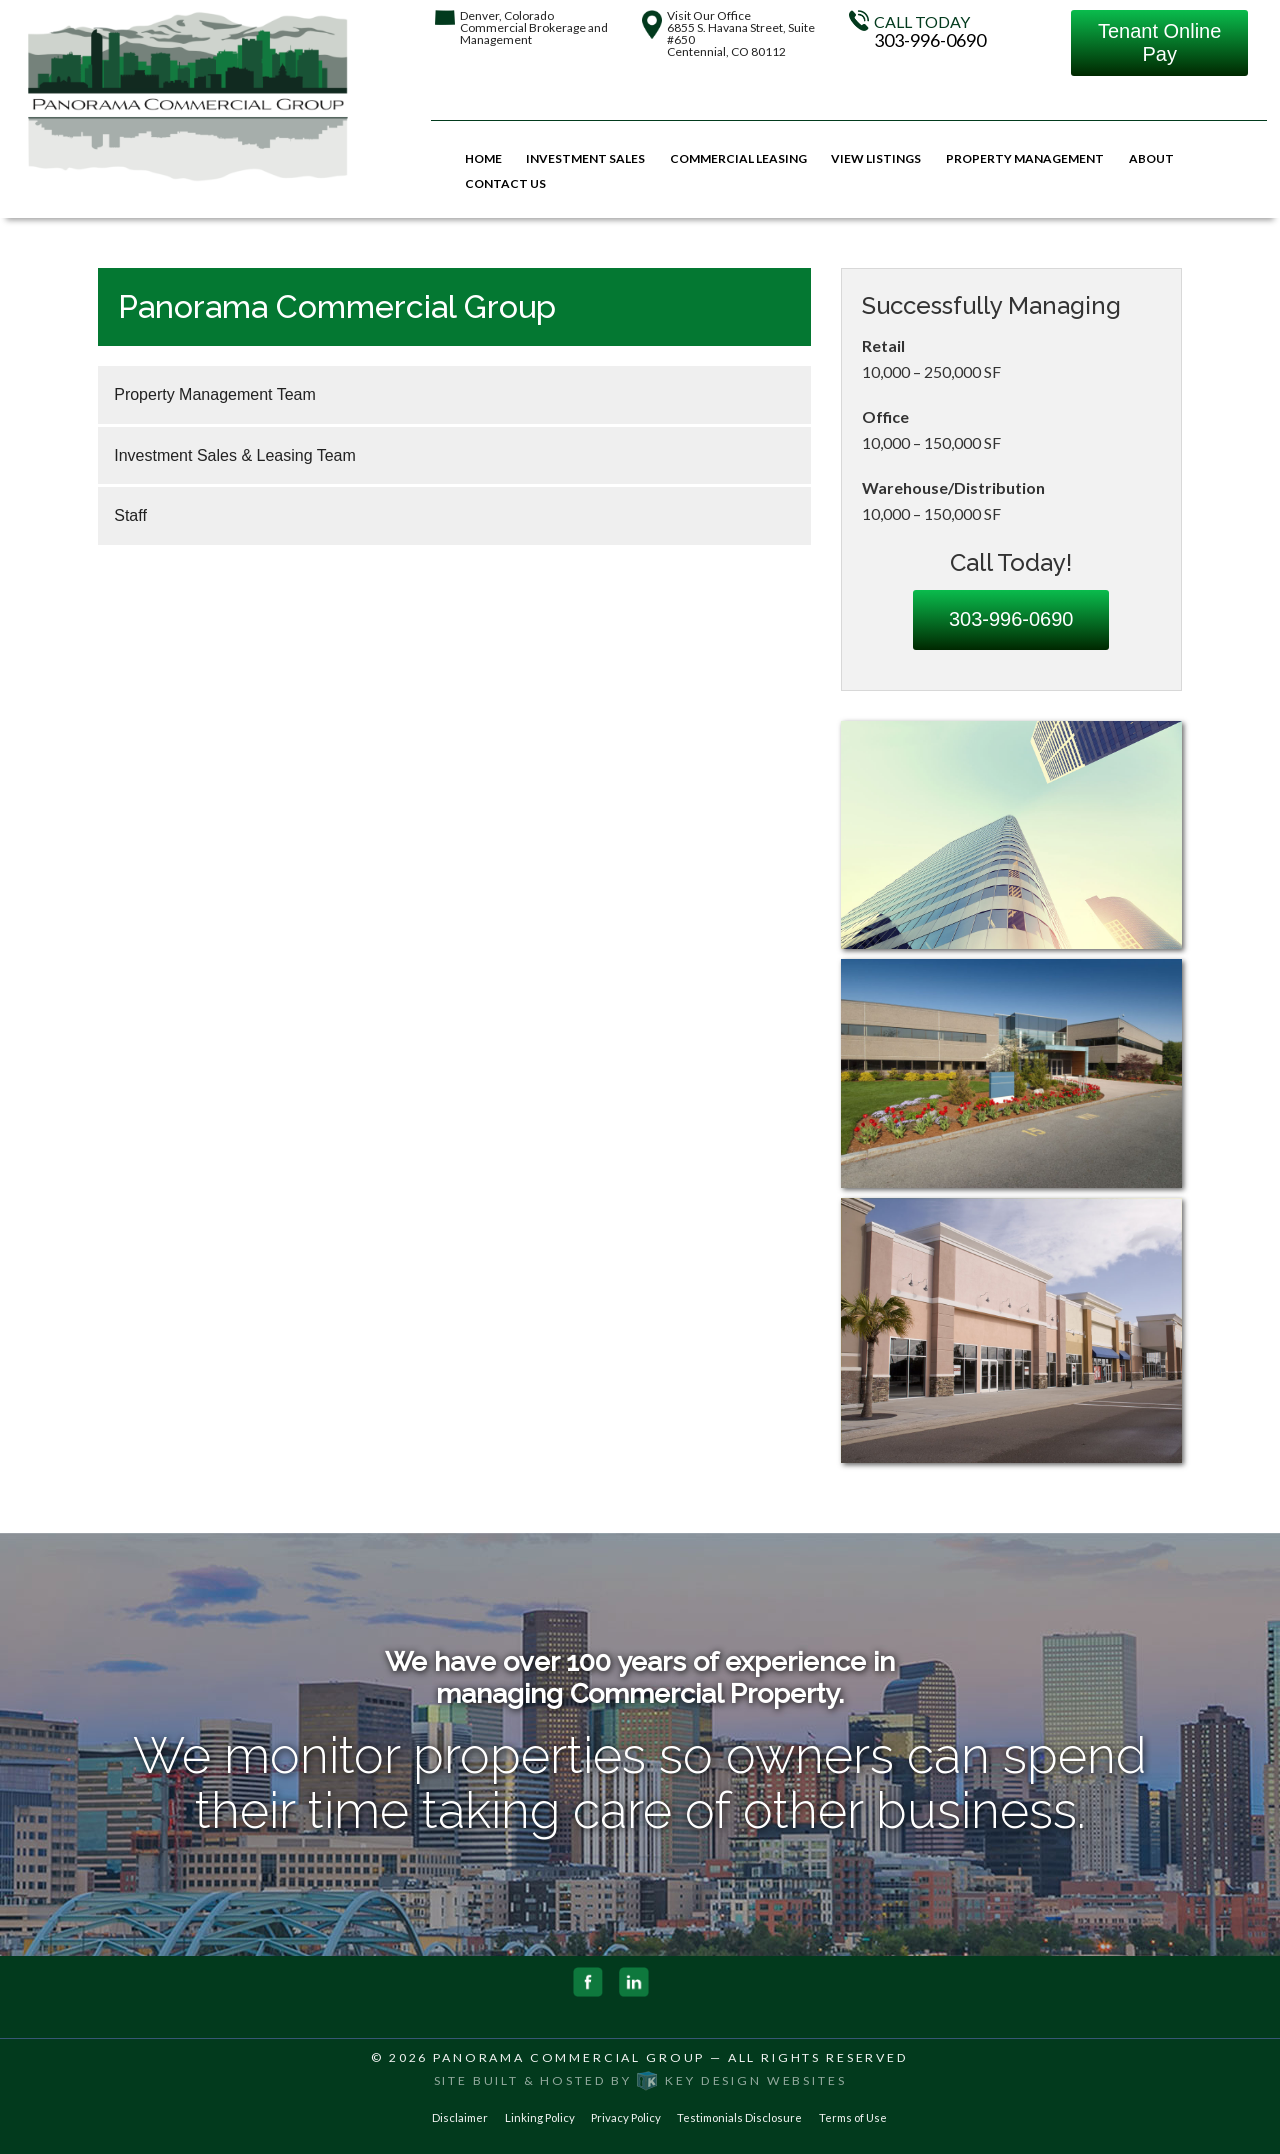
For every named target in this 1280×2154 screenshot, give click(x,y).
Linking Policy (540, 2117)
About (1151, 158)
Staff (130, 515)
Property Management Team (215, 394)
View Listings (876, 158)
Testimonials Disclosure (739, 2117)
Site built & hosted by (640, 2080)
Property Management (1025, 158)
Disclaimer (460, 2117)
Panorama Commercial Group (569, 2057)
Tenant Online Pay (1159, 42)
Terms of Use (853, 2117)
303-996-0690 (930, 40)
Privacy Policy (626, 2117)
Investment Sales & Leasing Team (235, 455)
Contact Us (505, 183)
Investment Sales (585, 158)
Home (483, 158)
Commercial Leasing (738, 158)
